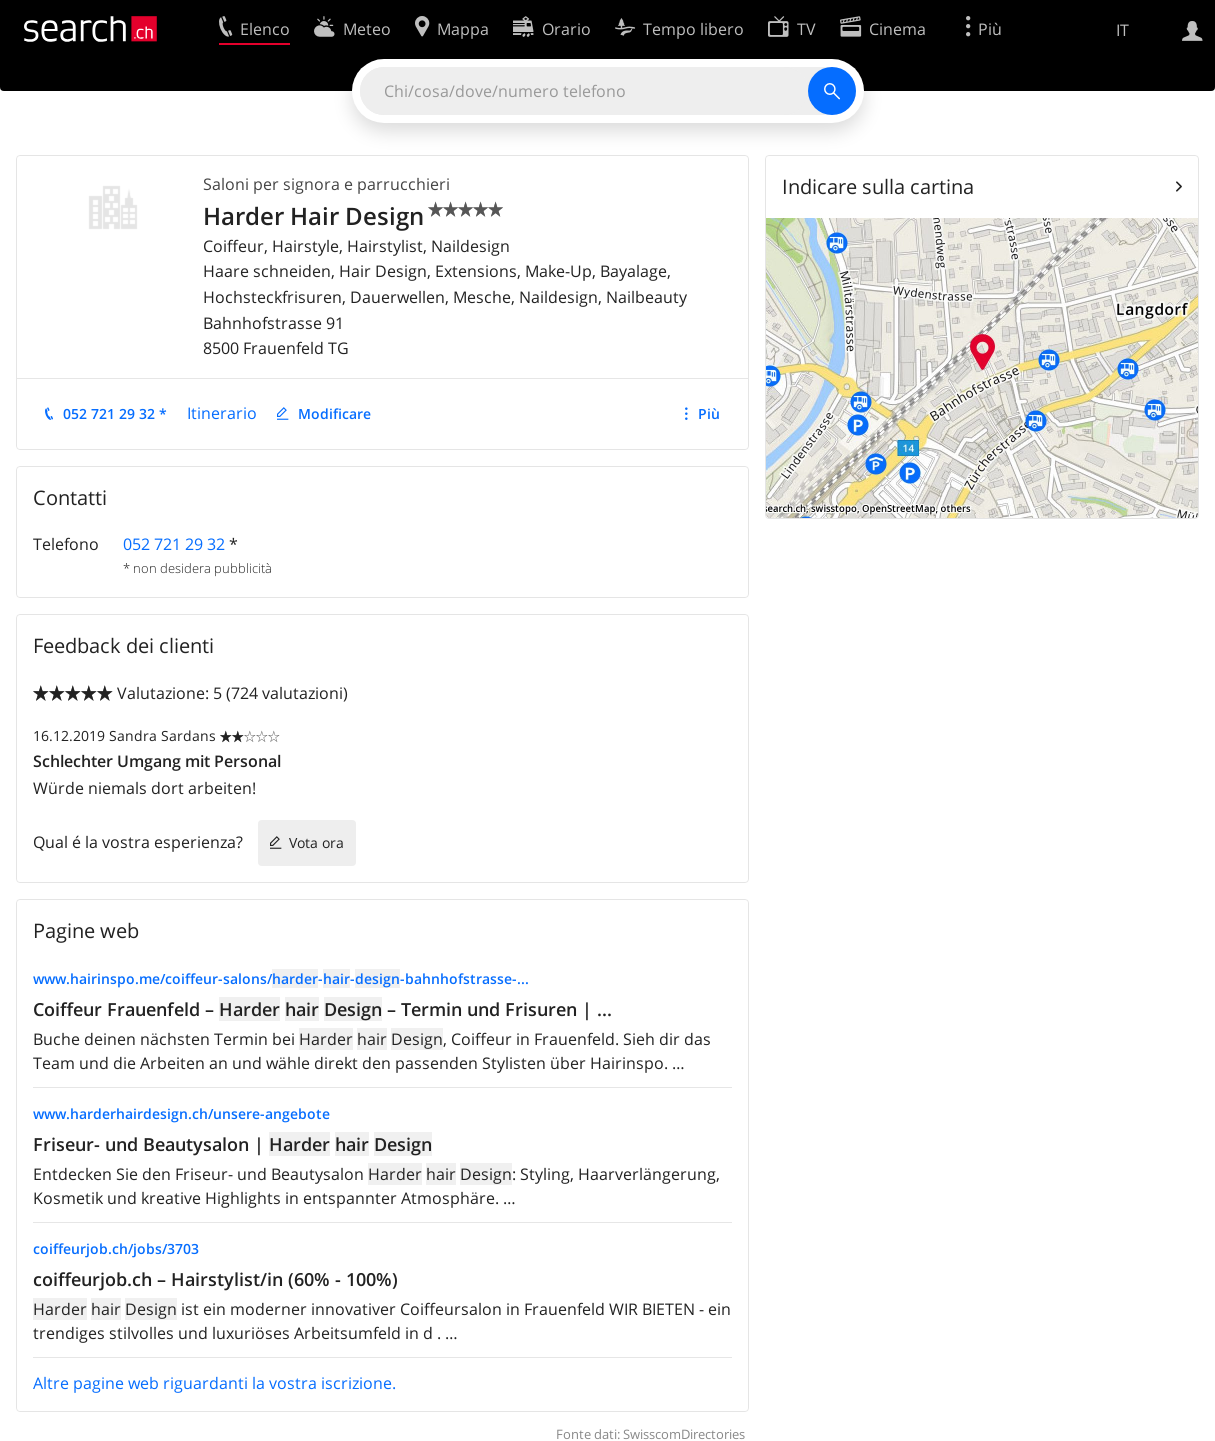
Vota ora (316, 842)
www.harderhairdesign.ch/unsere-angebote (181, 1113)
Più (709, 413)
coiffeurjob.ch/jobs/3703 (116, 1248)
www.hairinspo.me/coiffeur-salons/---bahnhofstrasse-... (281, 978)
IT (1122, 30)
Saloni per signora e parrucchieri (326, 184)
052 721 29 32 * (115, 413)
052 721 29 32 (174, 544)
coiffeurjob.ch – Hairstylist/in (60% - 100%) (215, 1279)
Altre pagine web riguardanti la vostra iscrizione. (214, 1383)
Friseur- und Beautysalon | (232, 1144)
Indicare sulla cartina (878, 186)
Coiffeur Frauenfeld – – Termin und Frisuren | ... (322, 1009)
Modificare (334, 413)
